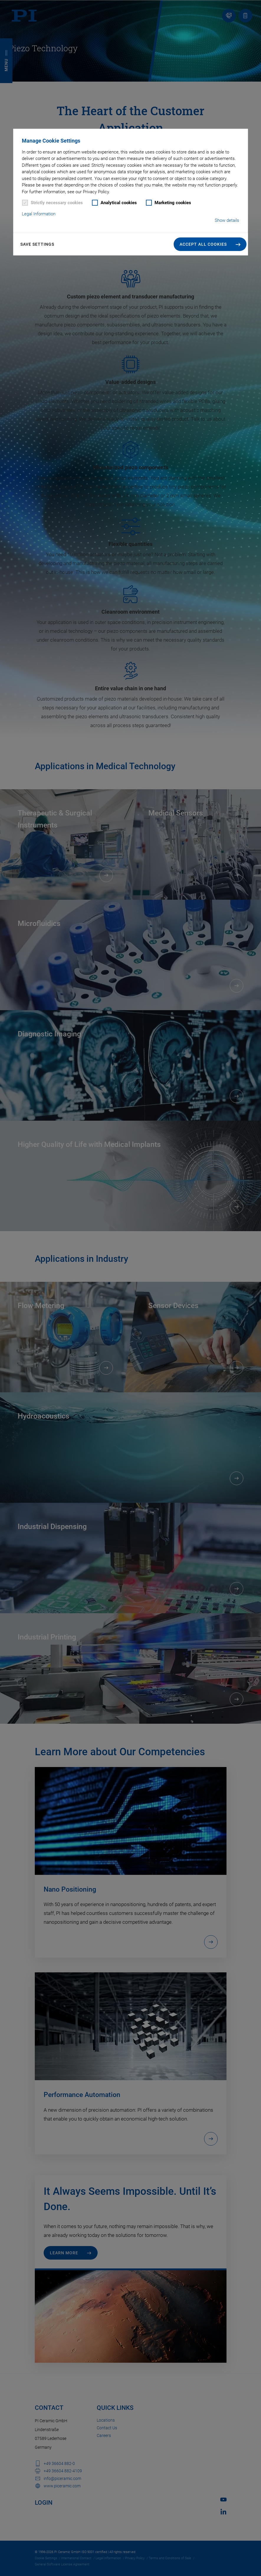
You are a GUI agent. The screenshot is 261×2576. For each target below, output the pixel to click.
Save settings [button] (37, 244)
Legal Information (38, 214)
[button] (210, 244)
